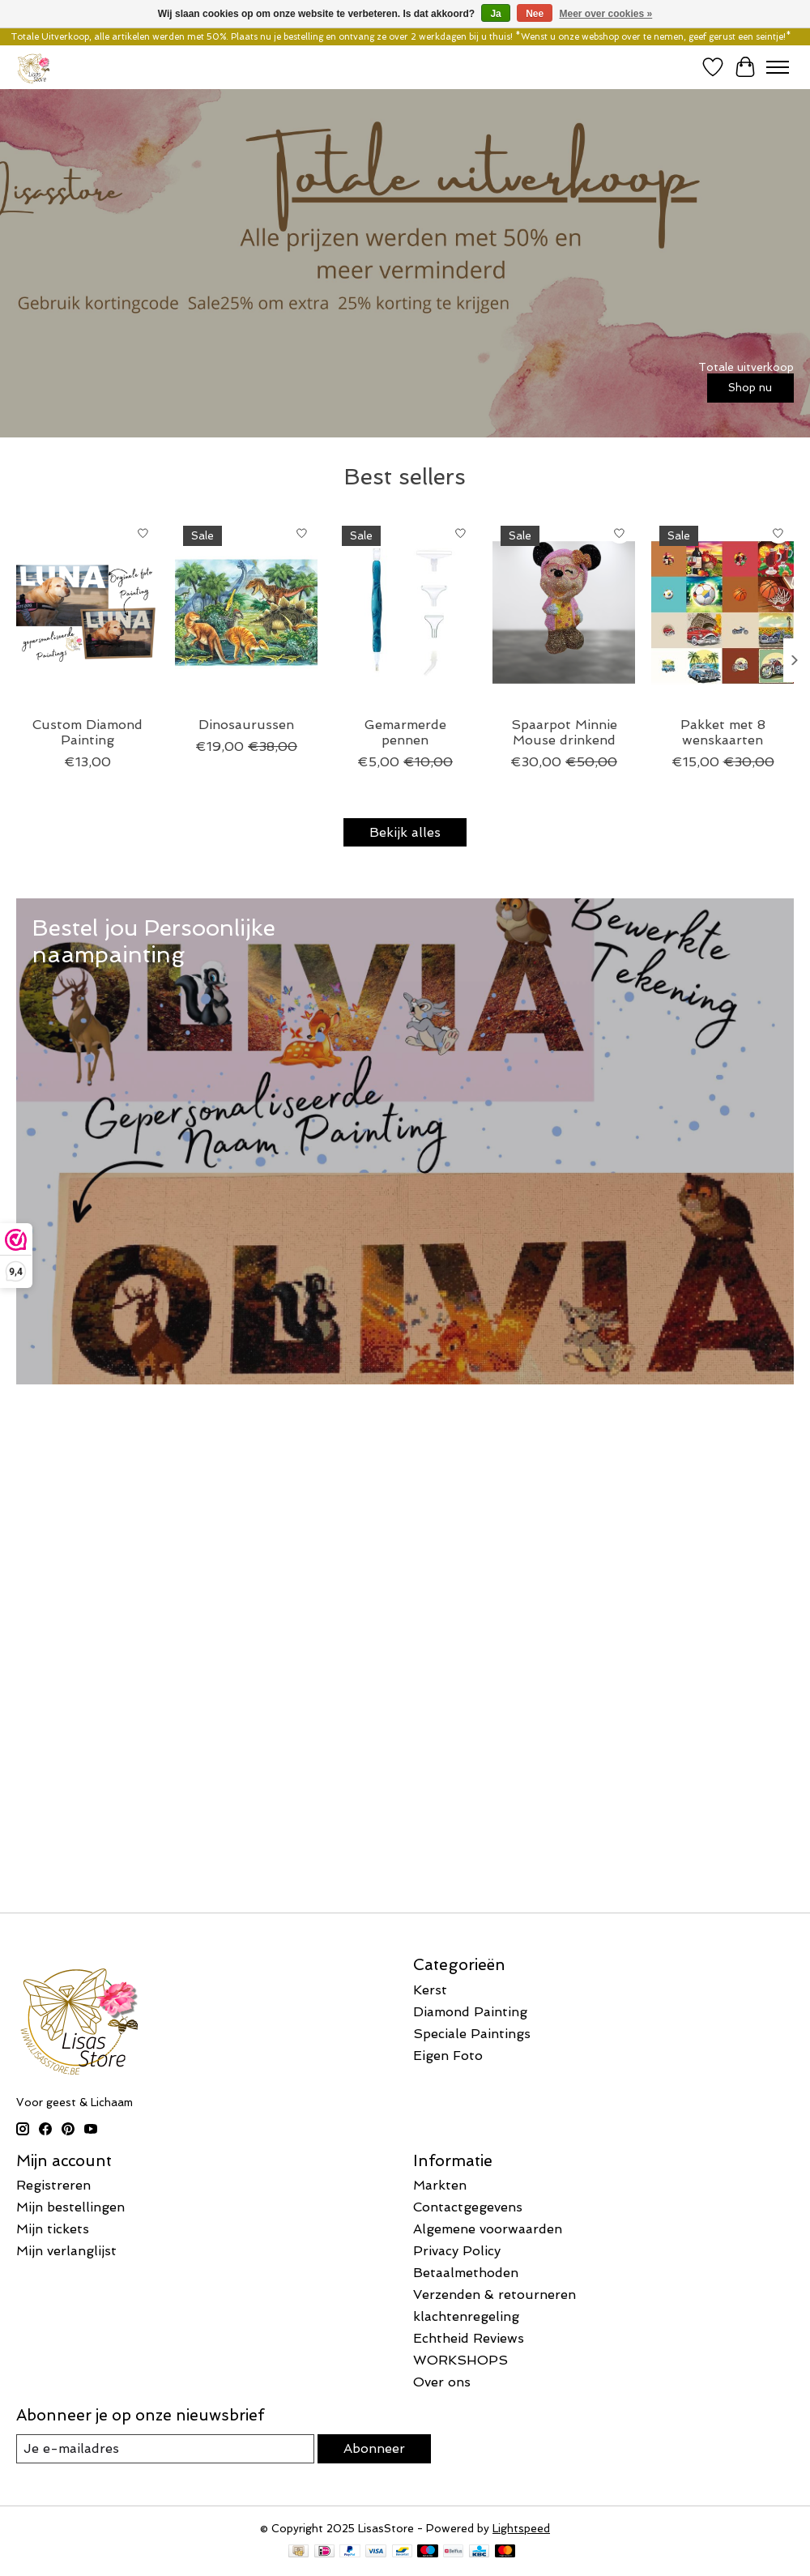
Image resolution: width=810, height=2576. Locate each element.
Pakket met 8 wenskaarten (722, 732)
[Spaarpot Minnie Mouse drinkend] (563, 612)
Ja (495, 13)
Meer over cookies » (606, 13)
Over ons (442, 2382)
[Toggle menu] (777, 67)
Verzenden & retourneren (494, 2294)
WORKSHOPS (460, 2360)
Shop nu (750, 387)
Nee (535, 13)
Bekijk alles (405, 832)
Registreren (53, 2185)
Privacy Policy (457, 2250)
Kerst (430, 1990)
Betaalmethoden (465, 2272)
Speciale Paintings (472, 2033)
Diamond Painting (470, 2011)
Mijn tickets (52, 2229)
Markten (440, 2185)
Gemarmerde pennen (405, 732)
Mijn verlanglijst (66, 2250)
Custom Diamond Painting (87, 732)
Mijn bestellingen (70, 2207)
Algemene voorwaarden (487, 2229)
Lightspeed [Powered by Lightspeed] (521, 2529)
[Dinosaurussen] (246, 612)
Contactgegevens (467, 2207)
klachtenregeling (466, 2316)
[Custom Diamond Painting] (87, 612)
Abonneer (374, 2448)
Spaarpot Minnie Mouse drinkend (564, 732)
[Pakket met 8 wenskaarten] (722, 612)
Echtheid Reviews (468, 2338)
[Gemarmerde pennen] (405, 612)
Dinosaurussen (246, 724)
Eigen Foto (448, 2055)
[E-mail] (165, 2448)
